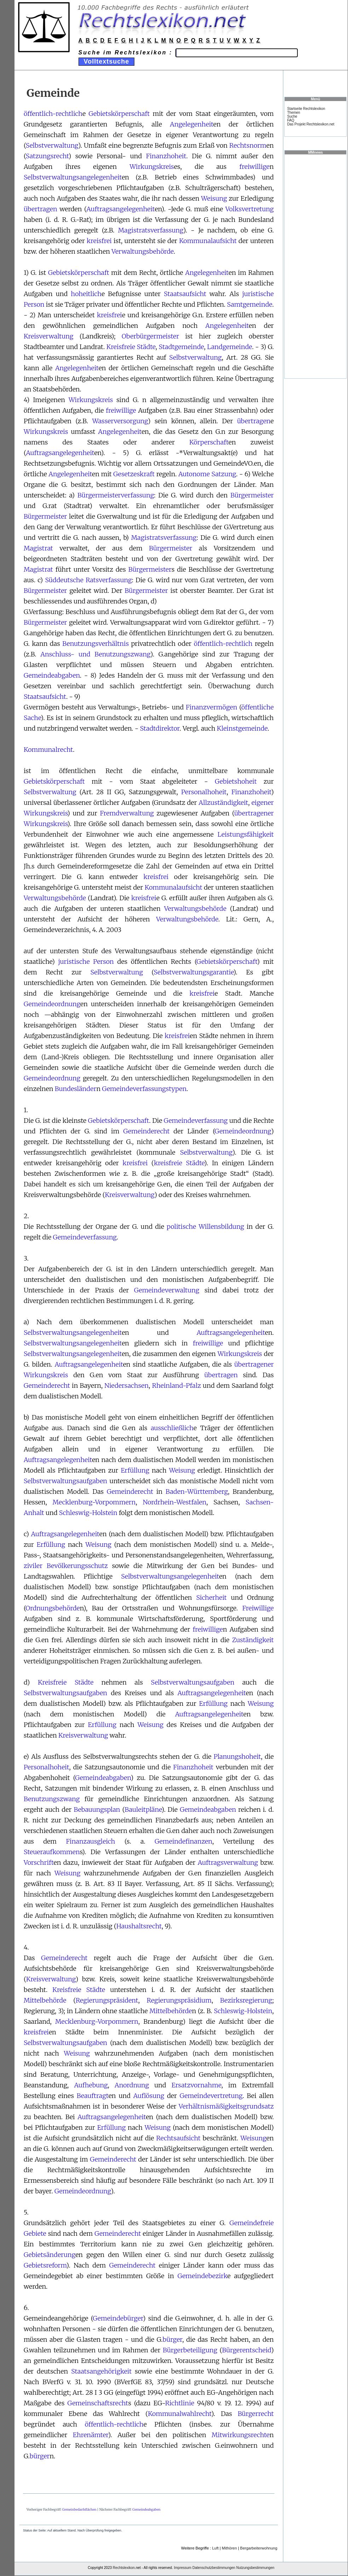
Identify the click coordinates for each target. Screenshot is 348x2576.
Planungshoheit (237, 1756)
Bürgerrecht (256, 2414)
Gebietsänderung (49, 2255)
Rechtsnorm (247, 145)
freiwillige (254, 167)
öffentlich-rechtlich (53, 114)
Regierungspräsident (107, 2000)
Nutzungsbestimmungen (255, 2568)
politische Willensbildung (205, 1226)
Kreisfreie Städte (131, 347)
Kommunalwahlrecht (179, 2414)
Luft (215, 2548)
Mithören (229, 2548)
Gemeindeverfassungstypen (144, 1089)
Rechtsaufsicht (178, 2138)
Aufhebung (91, 2085)
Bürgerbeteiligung (190, 2350)
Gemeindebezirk (202, 2276)
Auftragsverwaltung (228, 1862)
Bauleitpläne (143, 1809)
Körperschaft (208, 442)
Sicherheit (211, 1597)
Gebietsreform (45, 2265)
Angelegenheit (191, 124)
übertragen (40, 209)
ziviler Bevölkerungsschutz (66, 1566)
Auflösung (148, 2096)
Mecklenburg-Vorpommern (94, 1502)
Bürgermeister (252, 495)
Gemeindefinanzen (183, 1841)
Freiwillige (258, 1608)
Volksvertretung (249, 209)
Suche (292, 116)
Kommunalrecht (48, 749)
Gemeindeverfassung (196, 1120)
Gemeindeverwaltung (166, 1290)
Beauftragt (93, 2096)
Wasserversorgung (120, 421)
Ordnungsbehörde (52, 1608)
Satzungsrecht (47, 156)
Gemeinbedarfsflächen (79, 2509)
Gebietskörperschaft (119, 114)
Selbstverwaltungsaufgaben (65, 1481)
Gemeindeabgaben (52, 675)
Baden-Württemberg (197, 1491)
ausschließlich (172, 1428)
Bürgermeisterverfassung (115, 495)
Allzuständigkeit (223, 802)
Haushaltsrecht (139, 1926)
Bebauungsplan (97, 1809)
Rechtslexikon (124, 2568)
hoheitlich (86, 294)
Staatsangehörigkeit (101, 2371)
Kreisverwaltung (49, 336)
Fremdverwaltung (127, 813)
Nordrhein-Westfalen (175, 1502)
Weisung (214, 198)
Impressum (182, 2568)
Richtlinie (179, 2403)
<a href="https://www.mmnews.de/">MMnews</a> (315, 266)
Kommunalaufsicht (208, 241)
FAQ (290, 120)
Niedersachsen (126, 1385)
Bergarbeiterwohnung (258, 2548)
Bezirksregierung (246, 2000)
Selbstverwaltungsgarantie (193, 972)
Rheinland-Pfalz (176, 1385)
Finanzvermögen (211, 707)
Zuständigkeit (253, 1640)
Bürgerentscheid (246, 2350)
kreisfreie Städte (179, 1163)
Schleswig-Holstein (88, 1513)
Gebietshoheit (236, 781)
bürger (172, 2339)
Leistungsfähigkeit (246, 834)
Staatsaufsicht (185, 294)
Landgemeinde (229, 347)
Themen (293, 112)
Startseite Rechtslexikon (306, 109)
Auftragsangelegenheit (120, 209)
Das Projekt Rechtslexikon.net (310, 124)
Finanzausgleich (90, 1841)
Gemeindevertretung (211, 2096)
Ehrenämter (90, 2435)
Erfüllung (135, 1470)
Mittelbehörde (45, 2000)
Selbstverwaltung (52, 145)
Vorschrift (39, 1862)
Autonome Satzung (207, 474)
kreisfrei (99, 241)
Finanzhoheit (166, 156)
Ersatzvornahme (196, 2085)
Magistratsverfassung (150, 230)
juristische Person (86, 961)
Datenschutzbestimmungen (213, 2568)
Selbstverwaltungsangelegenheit (73, 177)
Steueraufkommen (52, 1852)
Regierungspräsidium (179, 2000)
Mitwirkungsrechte (240, 2435)
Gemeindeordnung (52, 1004)
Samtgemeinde (249, 304)
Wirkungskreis (151, 167)
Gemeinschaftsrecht (98, 2403)
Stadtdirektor (160, 728)
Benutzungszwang (52, 1799)
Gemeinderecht (146, 1131)
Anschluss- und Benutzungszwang (95, 654)
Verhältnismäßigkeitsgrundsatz (226, 2106)
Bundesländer (76, 1089)
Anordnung (132, 2085)
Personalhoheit (204, 792)
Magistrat (38, 548)
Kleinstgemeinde (242, 728)
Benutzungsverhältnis (95, 643)
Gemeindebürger (118, 2318)
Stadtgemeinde (181, 347)
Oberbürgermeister (150, 336)
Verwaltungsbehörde (142, 251)
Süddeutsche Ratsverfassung (88, 580)
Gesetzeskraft (134, 474)
